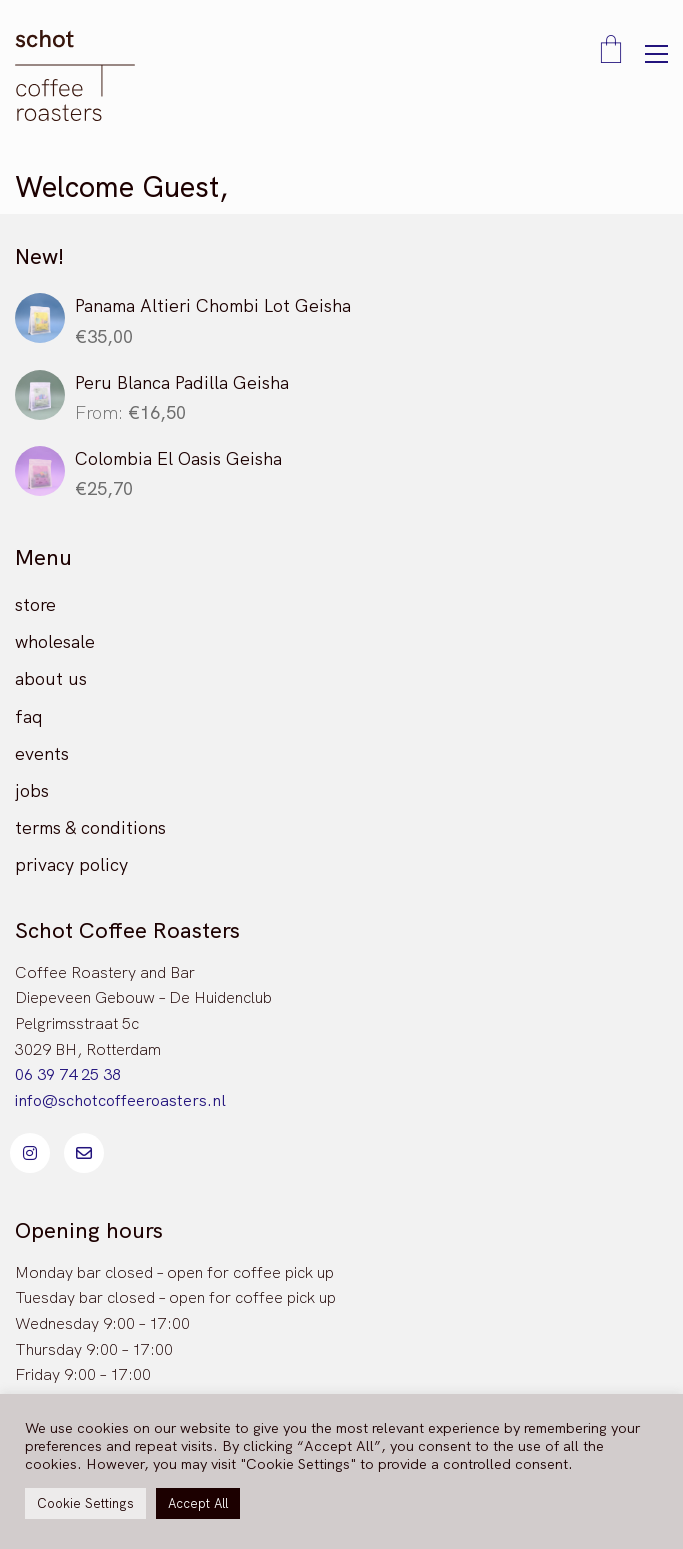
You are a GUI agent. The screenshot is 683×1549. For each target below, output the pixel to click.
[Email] (84, 1153)
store (35, 604)
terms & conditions (90, 827)
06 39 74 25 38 (68, 1074)
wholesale (55, 641)
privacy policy (71, 864)
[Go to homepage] (75, 75)
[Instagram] (30, 1153)
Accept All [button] (198, 1503)
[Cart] (611, 51)
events (42, 753)
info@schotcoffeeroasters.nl (120, 1100)
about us (51, 678)
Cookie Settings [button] (85, 1503)
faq (29, 716)
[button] (656, 54)
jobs (32, 790)
